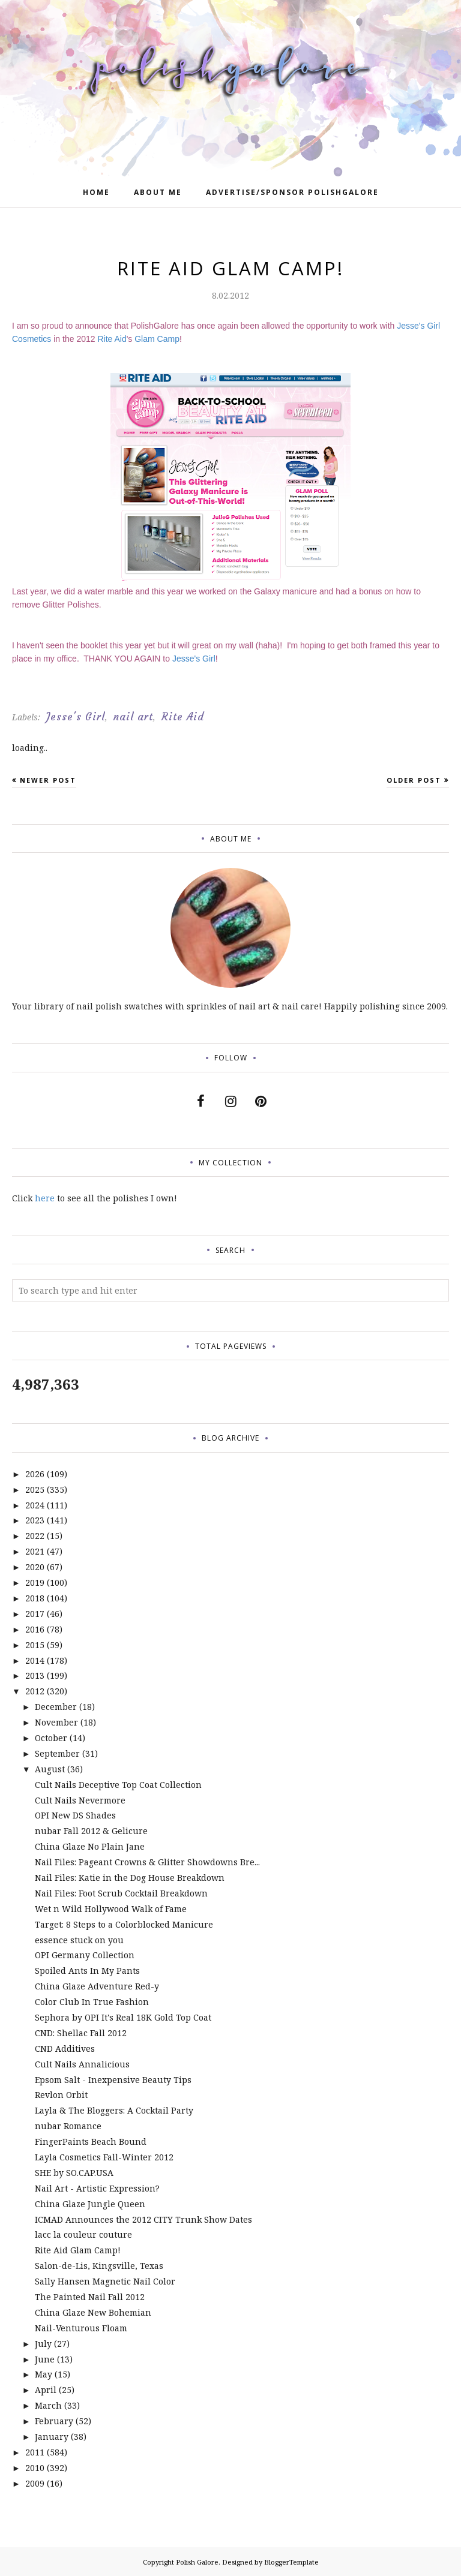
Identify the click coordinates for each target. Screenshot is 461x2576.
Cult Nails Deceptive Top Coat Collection (118, 1784)
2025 (34, 1489)
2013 (34, 1675)
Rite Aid (111, 339)
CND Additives (65, 2048)
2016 (34, 1629)
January (51, 2436)
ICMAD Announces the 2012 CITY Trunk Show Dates (143, 2219)
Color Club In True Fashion (92, 2001)
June (45, 2359)
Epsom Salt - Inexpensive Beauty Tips (113, 2079)
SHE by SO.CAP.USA (74, 2172)
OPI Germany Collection (84, 1955)
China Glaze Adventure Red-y (97, 1986)
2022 (34, 1535)
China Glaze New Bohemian (93, 2312)
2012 (34, 1691)
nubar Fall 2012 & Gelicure (91, 1830)
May (43, 2374)
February (54, 2421)
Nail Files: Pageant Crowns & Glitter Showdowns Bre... (147, 1862)
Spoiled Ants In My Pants (87, 1970)
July (43, 2343)
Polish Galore (197, 2561)
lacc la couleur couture (83, 2234)
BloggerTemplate (291, 2561)
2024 (34, 1505)
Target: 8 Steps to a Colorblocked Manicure (124, 1924)
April (45, 2389)
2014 (34, 1660)
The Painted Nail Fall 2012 (90, 2297)
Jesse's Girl (193, 658)
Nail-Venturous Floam (81, 2328)
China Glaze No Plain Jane (90, 1846)
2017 (34, 1613)
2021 (34, 1551)
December (56, 1706)
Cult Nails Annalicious (82, 2064)
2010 (34, 2467)
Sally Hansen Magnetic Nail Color (105, 2281)
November (56, 1722)
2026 (34, 1474)
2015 (34, 1645)
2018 (34, 1598)
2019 (34, 1582)
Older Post (414, 779)
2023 (34, 1520)
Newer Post (48, 779)
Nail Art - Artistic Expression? (97, 2188)
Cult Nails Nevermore (80, 1800)
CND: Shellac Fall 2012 (81, 2033)
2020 (34, 1567)
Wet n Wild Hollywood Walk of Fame (111, 1908)
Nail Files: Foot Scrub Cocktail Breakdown (121, 1893)
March (48, 2405)
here (45, 1198)
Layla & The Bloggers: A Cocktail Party (114, 2110)
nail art (133, 716)
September (57, 1753)
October (51, 1738)
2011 (34, 2452)
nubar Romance (68, 2126)
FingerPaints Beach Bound (90, 2141)
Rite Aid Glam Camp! (78, 2250)
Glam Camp (156, 339)
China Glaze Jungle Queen (90, 2204)
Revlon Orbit (61, 2094)
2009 (34, 2483)
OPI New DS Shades (75, 1815)
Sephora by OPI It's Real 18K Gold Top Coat (123, 2017)
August (50, 1769)
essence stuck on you (79, 1940)
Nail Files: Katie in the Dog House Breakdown (129, 1877)
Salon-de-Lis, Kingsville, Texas (99, 2265)
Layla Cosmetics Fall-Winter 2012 (104, 2157)
